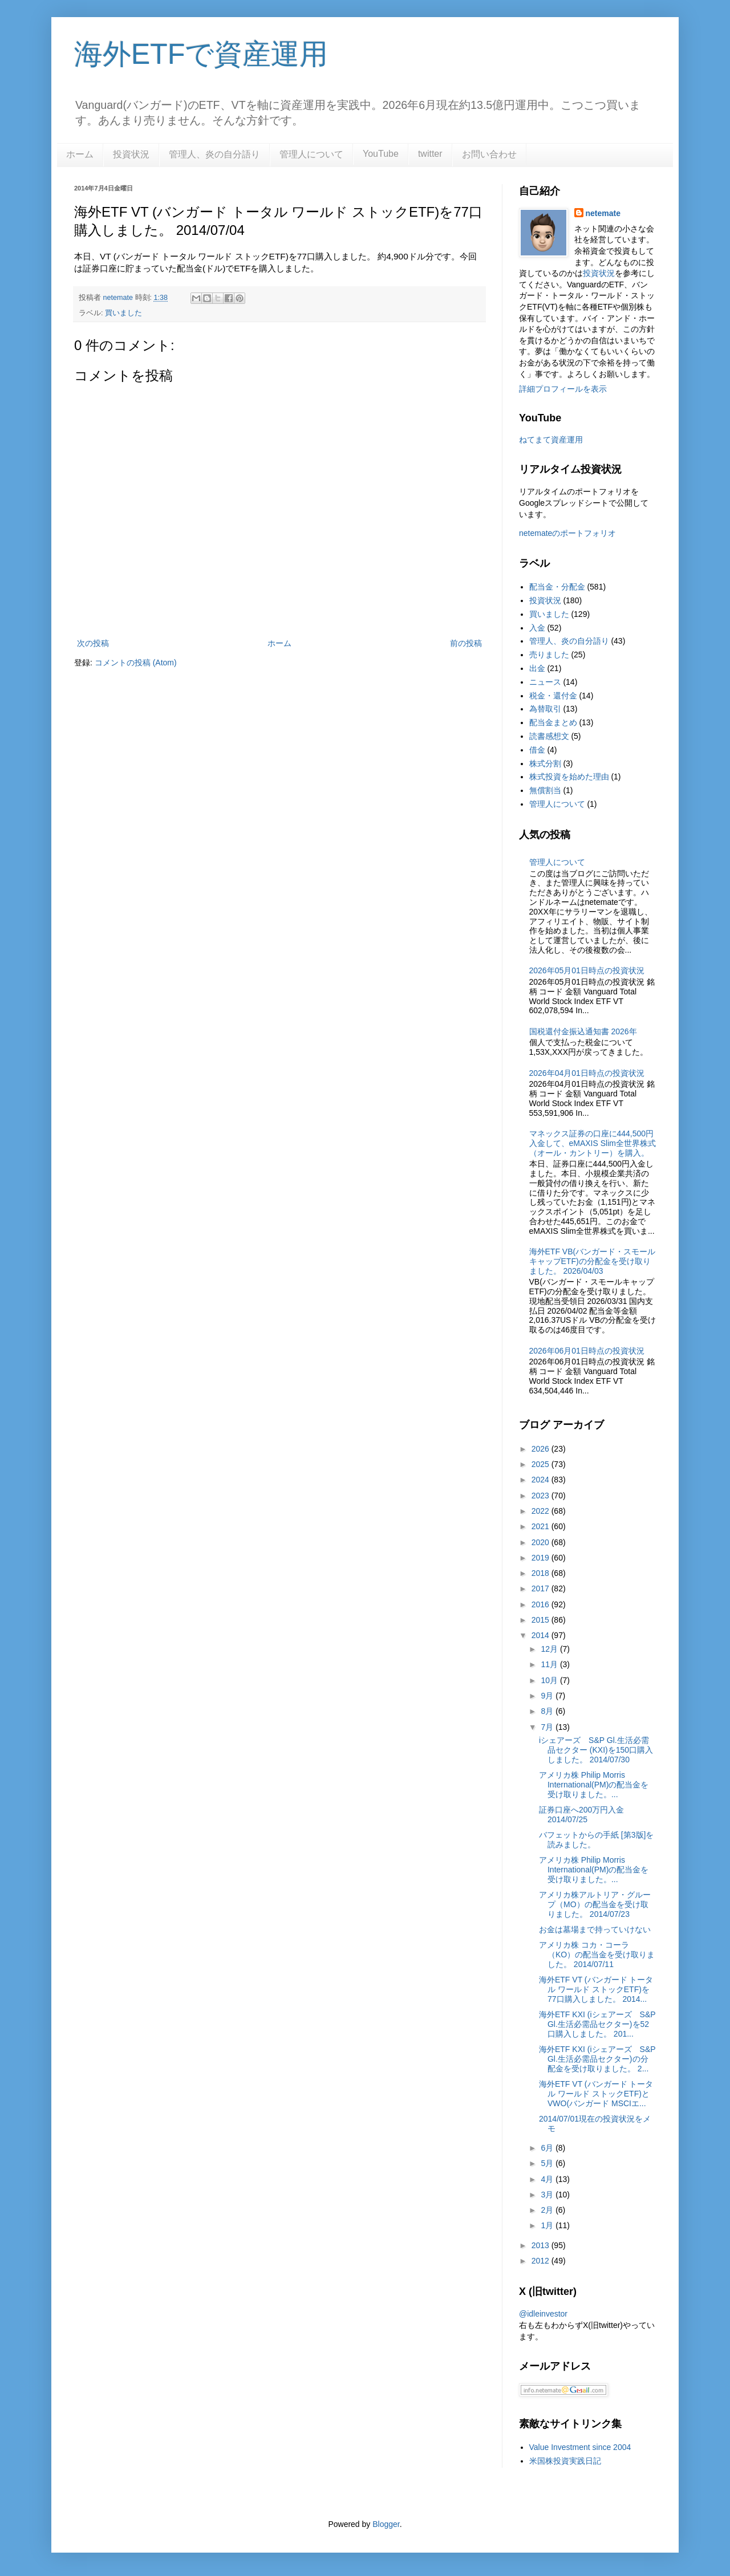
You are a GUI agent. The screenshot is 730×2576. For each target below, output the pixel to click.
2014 (541, 1635)
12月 (550, 1648)
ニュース (545, 681)
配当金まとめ (553, 722)
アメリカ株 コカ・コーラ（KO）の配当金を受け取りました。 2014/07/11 (597, 1954)
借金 (537, 749)
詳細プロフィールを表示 (563, 388)
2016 (541, 1604)
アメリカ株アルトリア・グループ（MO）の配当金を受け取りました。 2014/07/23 (595, 1904)
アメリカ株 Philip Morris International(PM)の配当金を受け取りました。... (593, 1784)
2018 (541, 1573)
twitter (430, 154)
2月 (548, 2210)
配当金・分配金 (557, 586)
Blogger (385, 2524)
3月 (548, 2194)
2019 (541, 1557)
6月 (548, 2147)
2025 (541, 1464)
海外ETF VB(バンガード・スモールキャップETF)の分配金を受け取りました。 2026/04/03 (592, 1261)
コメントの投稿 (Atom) (136, 662)
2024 (541, 1479)
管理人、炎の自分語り (214, 154)
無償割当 (545, 790)
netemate (603, 213)
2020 (541, 1542)
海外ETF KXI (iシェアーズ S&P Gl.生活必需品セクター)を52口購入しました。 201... (597, 2024)
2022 (541, 1510)
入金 (537, 627)
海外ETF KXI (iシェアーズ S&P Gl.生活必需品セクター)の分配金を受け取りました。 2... (597, 2059)
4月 (548, 2179)
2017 (541, 1588)
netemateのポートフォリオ (567, 533)
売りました (549, 654)
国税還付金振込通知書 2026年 (583, 1031)
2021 (541, 1526)
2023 (541, 1495)
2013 (541, 2245)
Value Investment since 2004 (580, 2447)
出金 (537, 668)
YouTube (381, 154)
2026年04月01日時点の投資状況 (586, 1073)
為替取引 (545, 708)
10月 (550, 1680)
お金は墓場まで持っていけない (595, 1929)
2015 (541, 1619)
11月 (550, 1664)
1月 (548, 2225)
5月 (548, 2163)
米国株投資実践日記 (565, 2460)
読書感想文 (549, 736)
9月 (548, 1695)
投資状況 (131, 154)
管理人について (311, 154)
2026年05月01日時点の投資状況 (586, 970)
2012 (541, 2260)
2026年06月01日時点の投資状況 (586, 1350)
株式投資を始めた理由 (569, 776)
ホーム (80, 154)
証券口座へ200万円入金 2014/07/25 (581, 1814)
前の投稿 (466, 643)
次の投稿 (93, 643)
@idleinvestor (543, 2313)
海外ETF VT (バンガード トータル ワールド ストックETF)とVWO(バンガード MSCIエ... (596, 2093)
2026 (541, 1448)
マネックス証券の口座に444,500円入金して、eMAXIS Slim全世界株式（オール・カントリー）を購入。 (592, 1143)
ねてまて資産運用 (551, 439)
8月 (548, 1711)
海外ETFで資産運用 (201, 54)
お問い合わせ (489, 154)
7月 (548, 1727)
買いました (123, 313)
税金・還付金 (553, 695)
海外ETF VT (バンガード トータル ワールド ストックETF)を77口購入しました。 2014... (596, 1989)
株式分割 (545, 763)
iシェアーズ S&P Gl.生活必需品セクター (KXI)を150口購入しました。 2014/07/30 (596, 1750)
